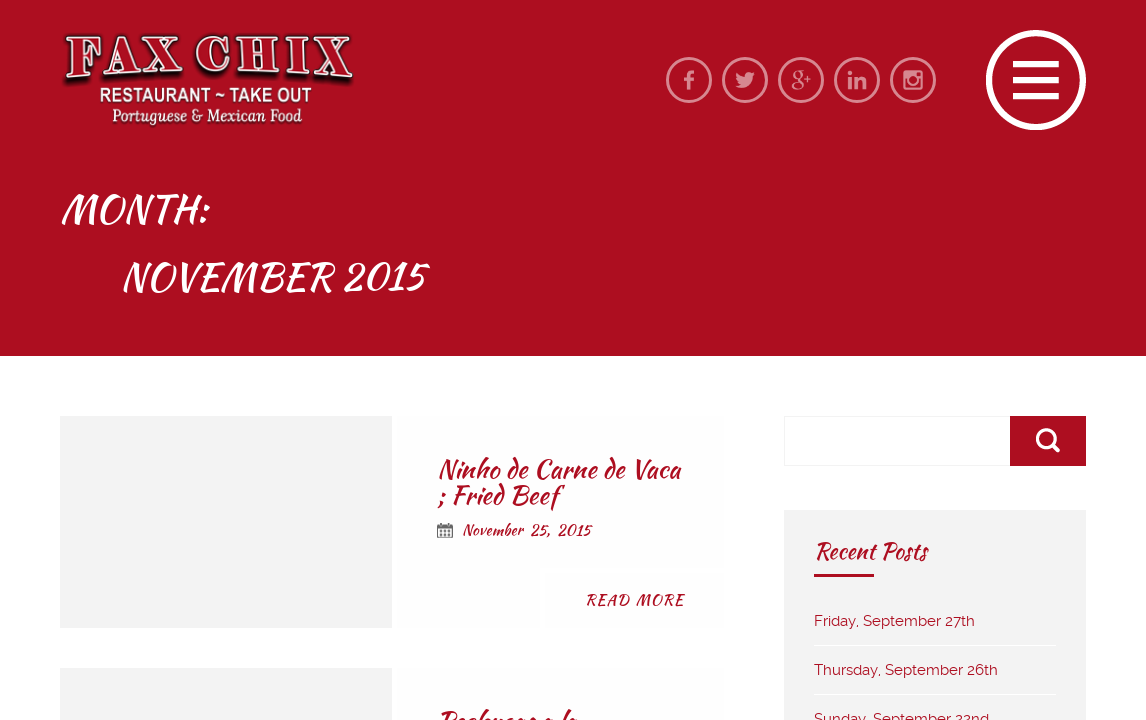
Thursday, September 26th (906, 670)
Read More (634, 600)
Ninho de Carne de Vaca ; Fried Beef (558, 482)
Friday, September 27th (894, 621)
